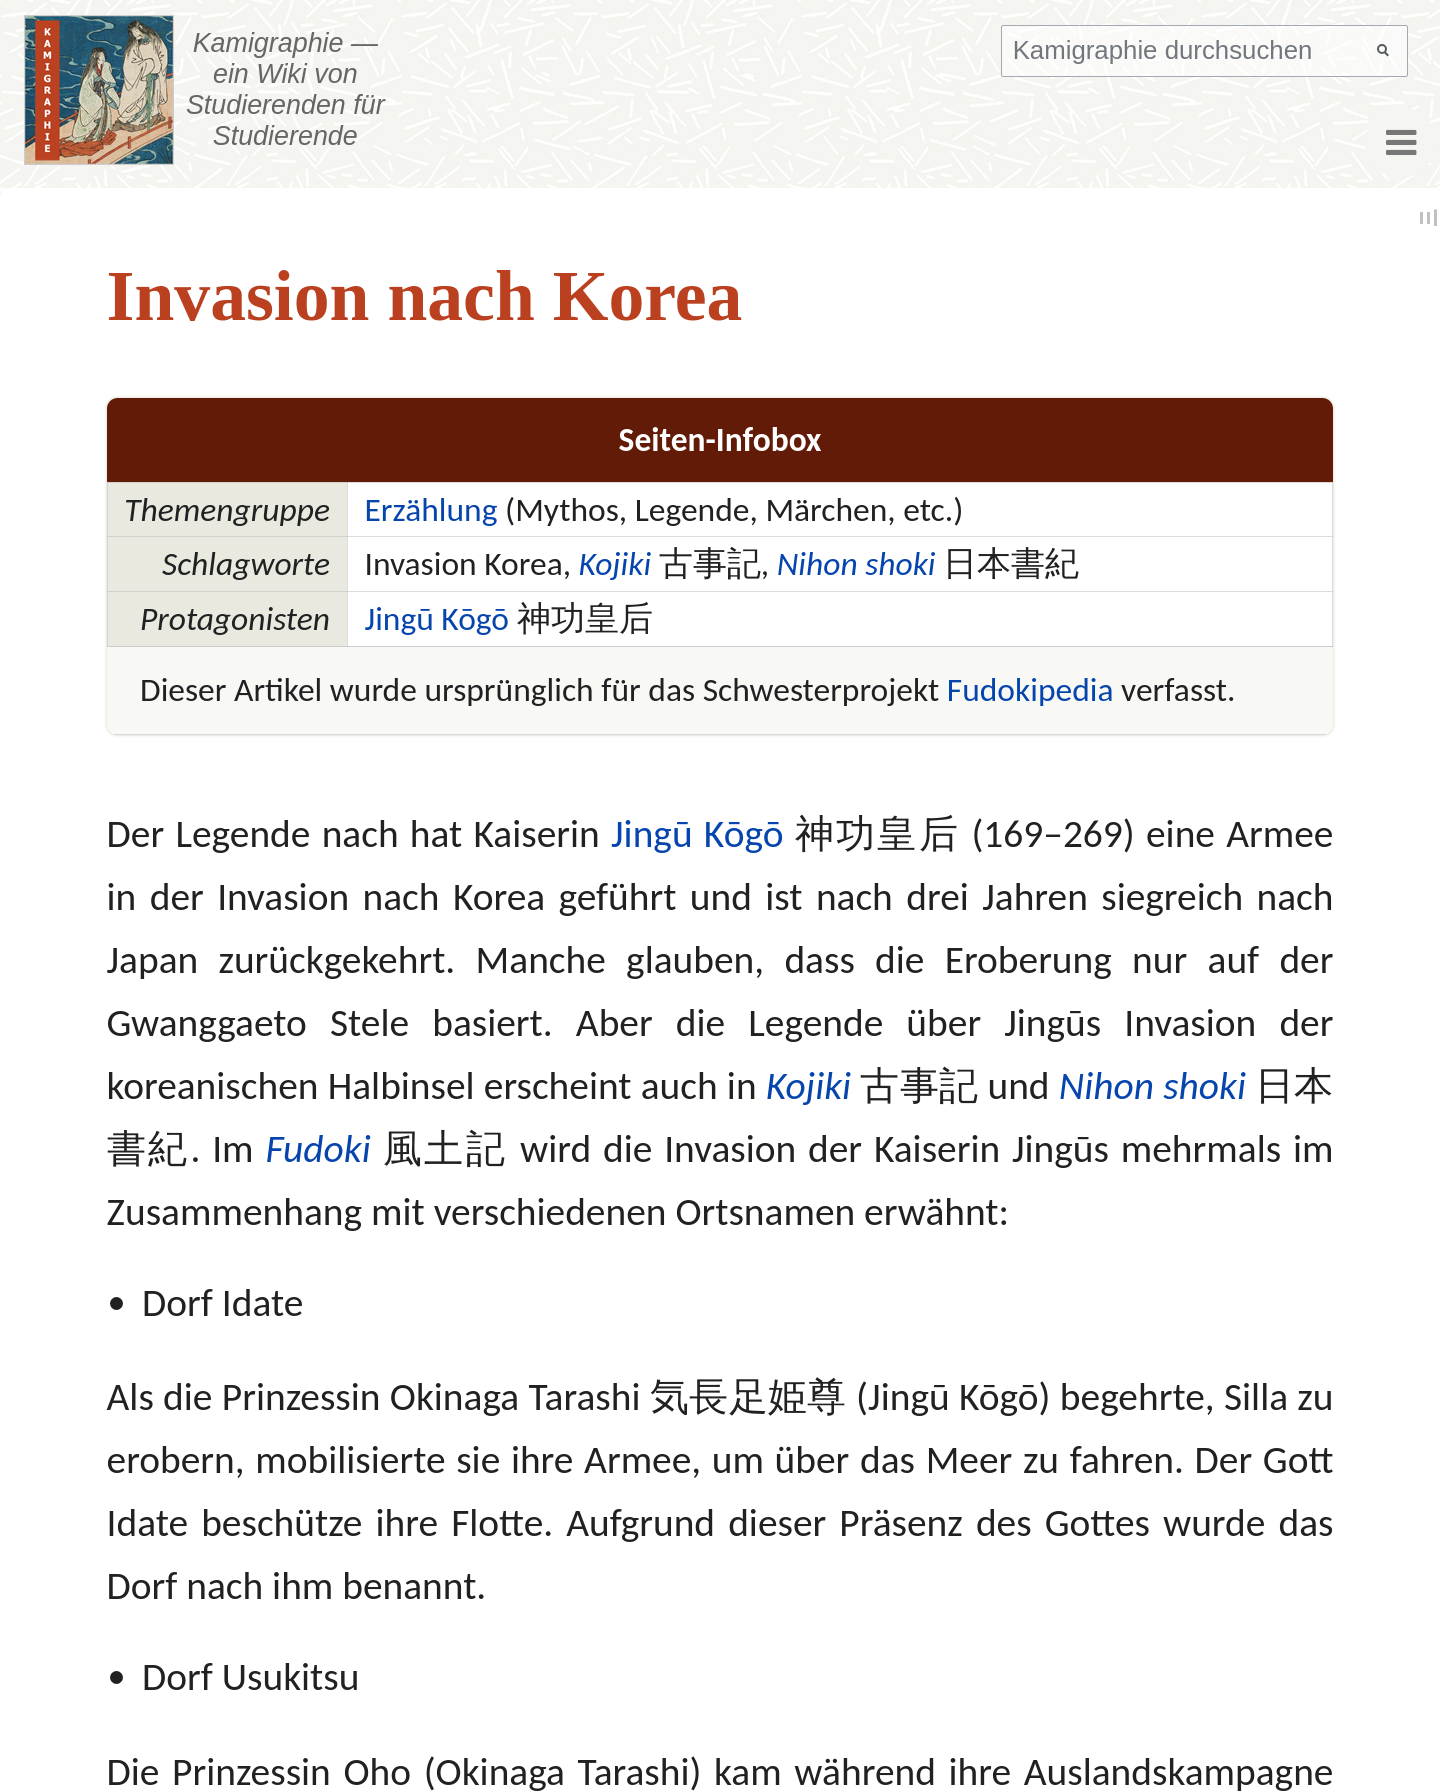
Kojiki (615, 563)
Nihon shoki (856, 563)
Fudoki (317, 1148)
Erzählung (430, 509)
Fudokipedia (1030, 689)
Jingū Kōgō (436, 618)
